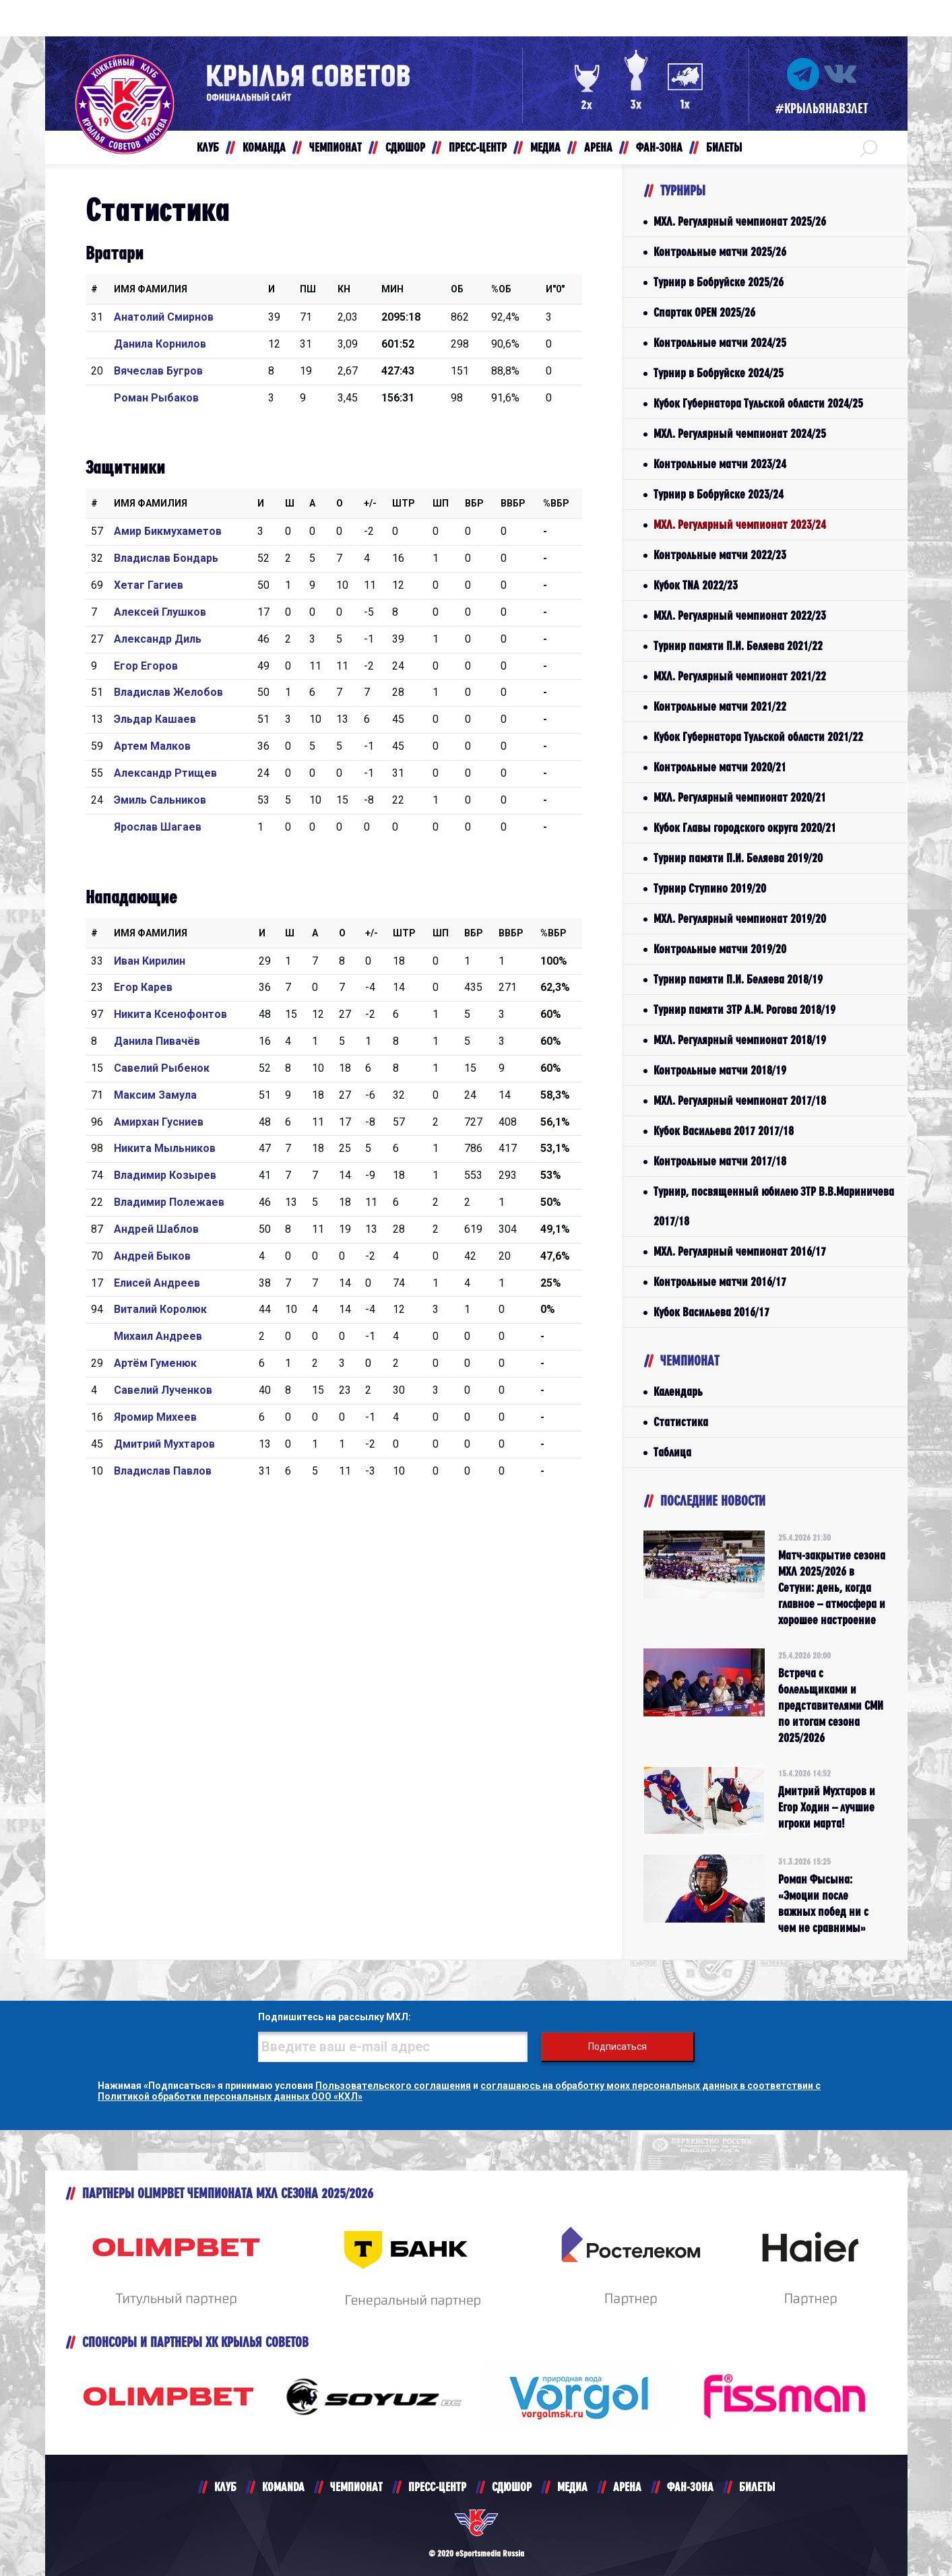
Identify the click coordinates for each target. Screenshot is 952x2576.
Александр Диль (157, 639)
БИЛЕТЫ (757, 2486)
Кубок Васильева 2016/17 (711, 1312)
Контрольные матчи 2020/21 (720, 767)
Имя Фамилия (150, 289)
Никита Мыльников (165, 1148)
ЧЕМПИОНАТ (356, 2486)
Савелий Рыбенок (162, 1068)
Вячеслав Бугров (158, 370)
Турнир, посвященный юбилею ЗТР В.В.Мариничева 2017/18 (774, 1206)
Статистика (681, 1421)
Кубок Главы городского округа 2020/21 (745, 827)
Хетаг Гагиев (148, 585)
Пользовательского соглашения (393, 2085)
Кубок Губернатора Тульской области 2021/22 (758, 736)
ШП (441, 503)
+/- (370, 503)
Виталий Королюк (160, 1309)
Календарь (678, 1391)
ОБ (457, 289)
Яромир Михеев (155, 1417)
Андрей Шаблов (156, 1229)
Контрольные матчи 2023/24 (720, 463)
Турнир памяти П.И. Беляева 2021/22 (738, 645)
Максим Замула (155, 1095)
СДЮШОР (512, 2486)
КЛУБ (225, 2486)
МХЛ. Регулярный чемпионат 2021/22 (740, 676)
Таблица (672, 1452)
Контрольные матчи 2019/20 (720, 948)
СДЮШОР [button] (405, 147)
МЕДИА (572, 2486)
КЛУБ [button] (208, 147)
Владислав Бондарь (166, 558)
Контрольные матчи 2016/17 (720, 1281)
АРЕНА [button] (598, 147)
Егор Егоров (146, 665)
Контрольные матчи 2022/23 (720, 554)
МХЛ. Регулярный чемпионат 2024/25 (740, 433)
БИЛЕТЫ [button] (724, 147)
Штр (403, 503)
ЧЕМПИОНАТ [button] (335, 147)
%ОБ (501, 289)
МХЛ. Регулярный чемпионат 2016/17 (740, 1251)
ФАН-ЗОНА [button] (659, 147)
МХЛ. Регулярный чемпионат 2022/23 (740, 615)
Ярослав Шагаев (157, 826)
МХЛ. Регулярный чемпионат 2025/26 (740, 221)
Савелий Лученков (163, 1390)
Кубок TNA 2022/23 (696, 585)
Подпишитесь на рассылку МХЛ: (334, 2016)
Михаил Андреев (158, 1336)
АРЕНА (627, 2486)
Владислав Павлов (163, 1470)
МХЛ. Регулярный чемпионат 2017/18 (740, 1100)
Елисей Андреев (157, 1283)
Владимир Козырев (165, 1175)
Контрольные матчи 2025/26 (720, 251)
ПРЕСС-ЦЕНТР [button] (478, 147)
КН (344, 289)
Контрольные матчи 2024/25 (720, 342)
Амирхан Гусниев (158, 1122)
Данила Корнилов (160, 343)
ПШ (308, 289)
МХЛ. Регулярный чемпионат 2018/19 (740, 1039)
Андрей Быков (152, 1256)
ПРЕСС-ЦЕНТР (437, 2486)
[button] (869, 147)
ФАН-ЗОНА (690, 2486)
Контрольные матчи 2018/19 (720, 1070)
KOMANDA (283, 2486)
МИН (392, 289)
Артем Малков (152, 746)
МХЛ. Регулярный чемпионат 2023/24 (740, 524)
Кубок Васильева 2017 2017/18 (724, 1130)
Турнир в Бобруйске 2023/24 (719, 494)
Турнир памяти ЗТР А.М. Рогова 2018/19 (744, 1009)
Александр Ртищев (165, 773)
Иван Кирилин (149, 961)
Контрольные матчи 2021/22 (720, 706)
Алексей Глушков (160, 612)
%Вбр (556, 503)
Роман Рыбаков (156, 397)
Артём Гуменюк (155, 1363)
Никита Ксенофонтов (170, 1014)
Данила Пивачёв (157, 1041)
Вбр (474, 503)
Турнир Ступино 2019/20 (710, 888)
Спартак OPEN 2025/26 (704, 312)
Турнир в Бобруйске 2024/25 (719, 372)
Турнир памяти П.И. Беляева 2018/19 (738, 979)
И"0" (555, 289)
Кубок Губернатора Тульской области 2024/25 (758, 403)
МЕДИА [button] (545, 147)
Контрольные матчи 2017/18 (720, 1161)
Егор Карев (143, 987)
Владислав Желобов (168, 692)
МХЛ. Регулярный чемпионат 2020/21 (740, 797)
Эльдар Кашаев (155, 719)
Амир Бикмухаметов (168, 531)
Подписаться (617, 2046)
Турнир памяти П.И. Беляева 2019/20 (738, 857)
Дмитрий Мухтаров (164, 1444)
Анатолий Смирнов (164, 317)
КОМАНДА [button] (264, 147)
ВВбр (513, 503)
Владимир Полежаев (169, 1202)
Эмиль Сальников (160, 800)
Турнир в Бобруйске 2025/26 (719, 282)
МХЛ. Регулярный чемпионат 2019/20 (740, 918)
